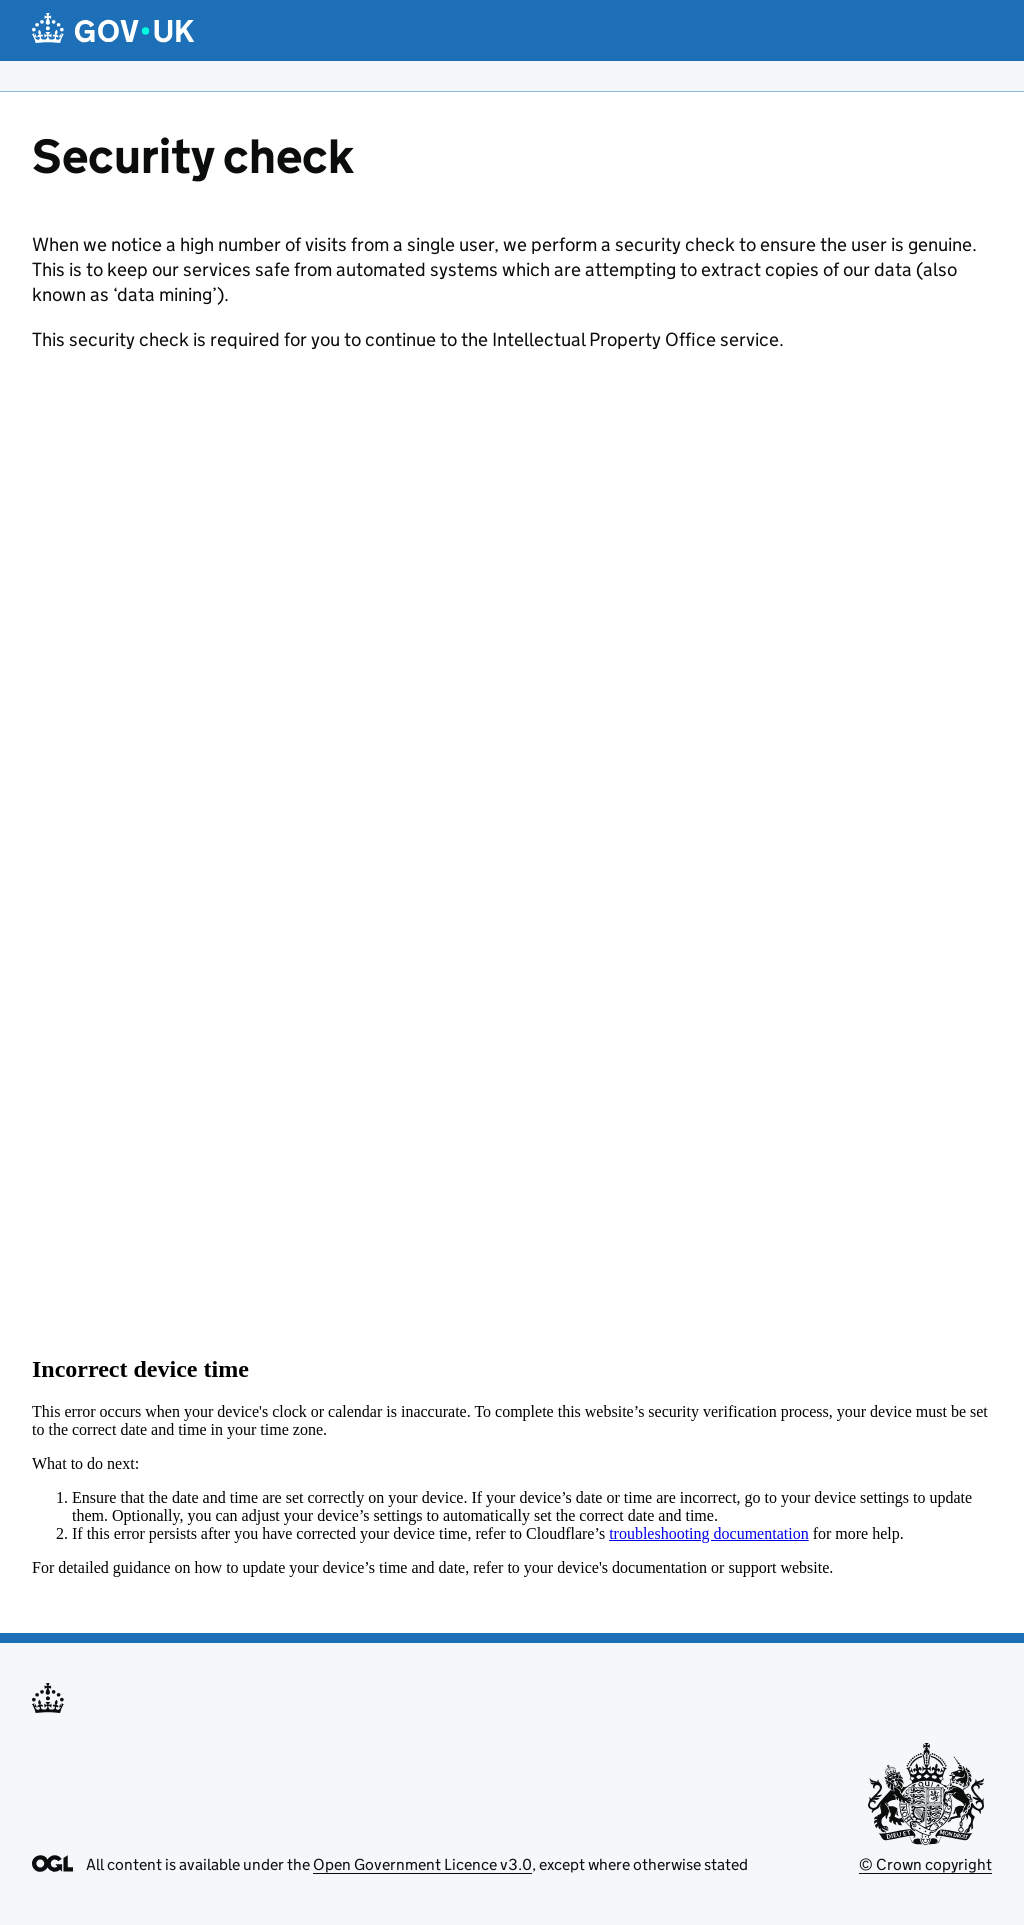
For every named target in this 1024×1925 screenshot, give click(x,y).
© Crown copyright (925, 1864)
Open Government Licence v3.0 (422, 1864)
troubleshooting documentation (709, 1533)
